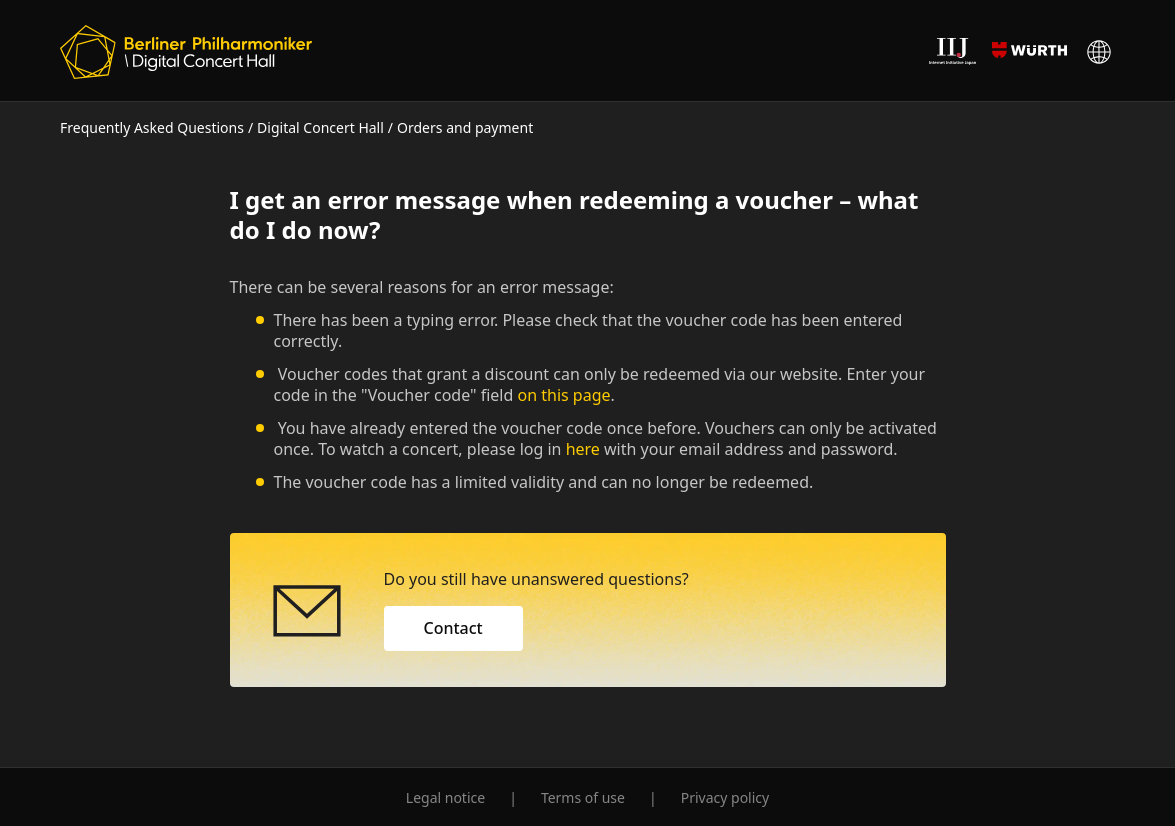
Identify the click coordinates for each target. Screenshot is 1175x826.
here (583, 449)
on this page (564, 395)
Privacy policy (725, 797)
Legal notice (445, 797)
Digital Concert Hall (320, 127)
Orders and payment (465, 127)
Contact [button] (453, 628)
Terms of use (583, 797)
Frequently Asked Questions (152, 127)
